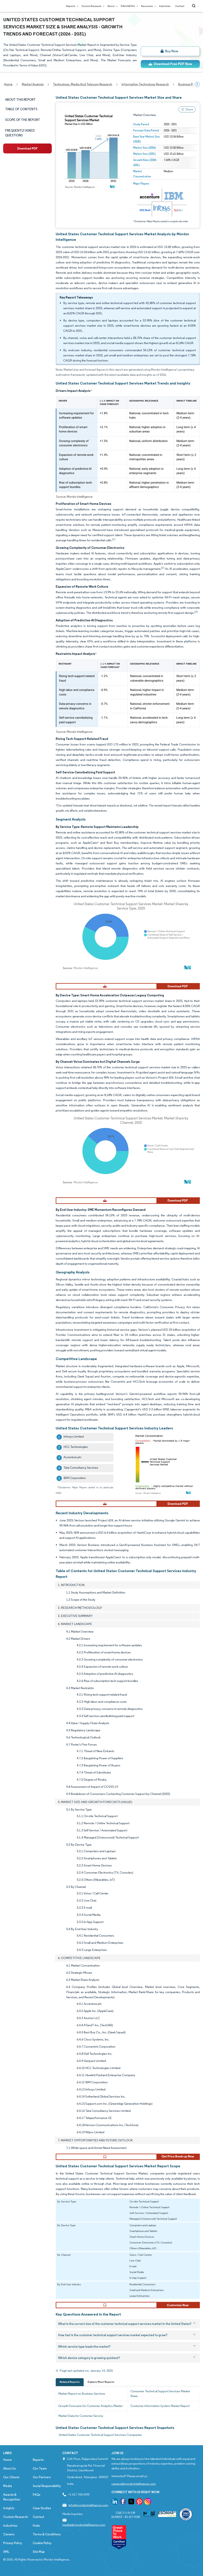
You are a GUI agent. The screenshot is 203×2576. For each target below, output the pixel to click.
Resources (147, 6)
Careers (8, 2461)
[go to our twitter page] (131, 2429)
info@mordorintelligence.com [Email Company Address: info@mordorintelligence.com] (88, 2432)
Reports (71, 6)
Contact (179, 6)
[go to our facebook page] (123, 2429)
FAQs (36, 2422)
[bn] (170, 51)
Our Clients (11, 2404)
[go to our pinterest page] (139, 2429)
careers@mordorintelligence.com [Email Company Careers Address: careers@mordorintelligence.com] (133, 2411)
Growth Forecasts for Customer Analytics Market (73, 2333)
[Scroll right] (197, 84)
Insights (8, 2435)
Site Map (39, 2479)
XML (6, 2479)
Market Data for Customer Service (63, 2343)
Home (7, 2387)
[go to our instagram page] (147, 2429)
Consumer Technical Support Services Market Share (155, 2323)
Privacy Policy (12, 2470)
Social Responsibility (47, 2413)
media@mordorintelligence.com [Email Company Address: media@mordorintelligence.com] (83, 2452)
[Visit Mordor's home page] (27, 6)
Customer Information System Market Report (151, 2333)
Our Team (40, 2395)
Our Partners (42, 2404)
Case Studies (42, 2435)
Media (7, 2413)
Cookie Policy (42, 2470)
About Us (9, 2395)
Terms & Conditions (47, 2461)
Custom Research (92, 6)
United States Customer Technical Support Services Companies (83, 2362)
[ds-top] (170, 64)
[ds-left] (18, 167)
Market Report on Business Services (64, 2323)
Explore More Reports (83, 2313)
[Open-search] (194, 6)
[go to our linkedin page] (114, 2429)
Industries (164, 6)
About (111, 6)
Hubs (36, 2453)
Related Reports (52, 2313)
